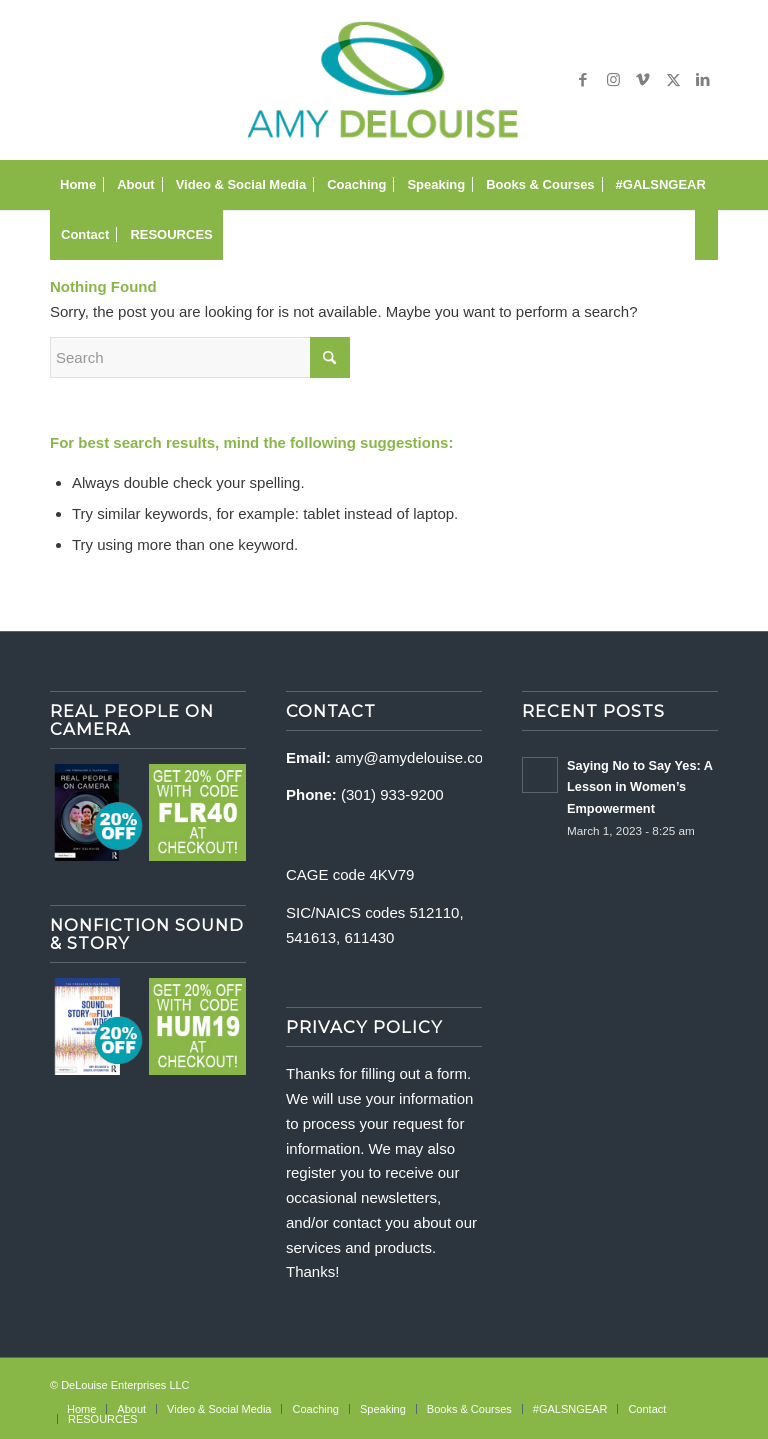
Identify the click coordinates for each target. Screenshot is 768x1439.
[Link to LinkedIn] (703, 80)
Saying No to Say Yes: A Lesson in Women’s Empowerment (640, 787)
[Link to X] (673, 80)
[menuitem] (78, 185)
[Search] (706, 235)
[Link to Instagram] (613, 80)
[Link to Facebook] (583, 80)
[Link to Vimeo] (643, 80)
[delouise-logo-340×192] (383, 80)
